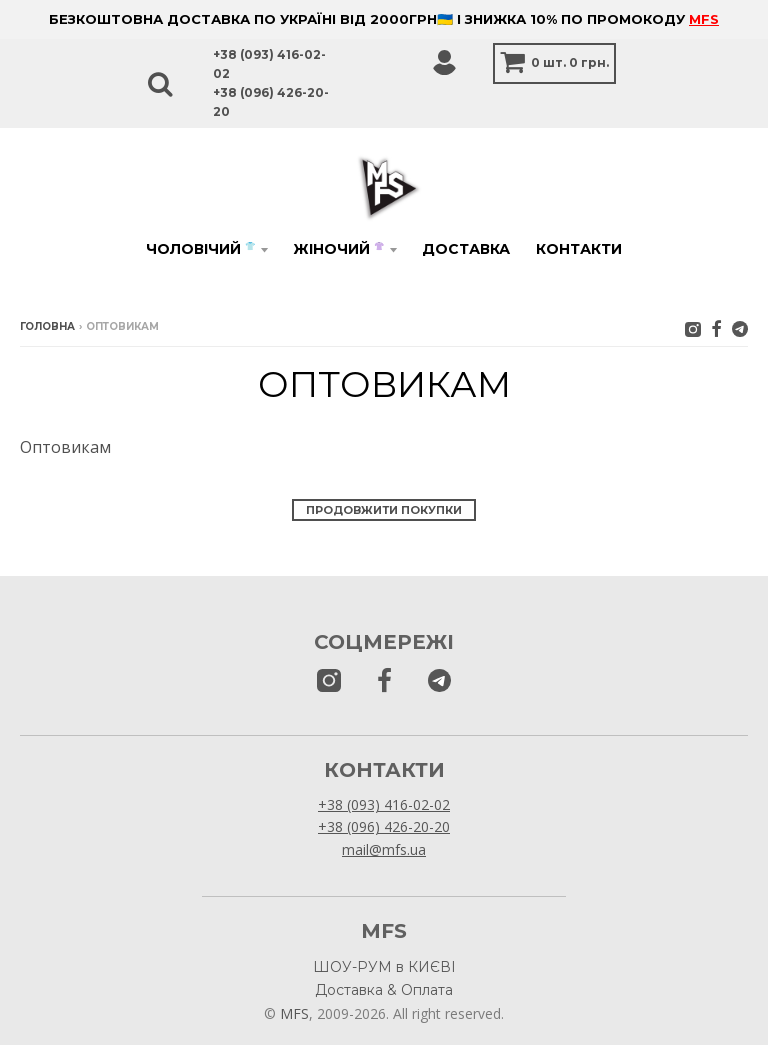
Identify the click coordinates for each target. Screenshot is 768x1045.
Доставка (466, 249)
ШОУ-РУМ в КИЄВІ (384, 967)
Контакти (579, 249)
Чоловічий (200, 249)
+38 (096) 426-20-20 (384, 826)
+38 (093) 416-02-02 (384, 804)
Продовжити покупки (384, 510)
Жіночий (338, 249)
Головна (47, 326)
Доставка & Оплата (384, 990)
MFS (704, 19)
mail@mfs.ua (384, 849)
